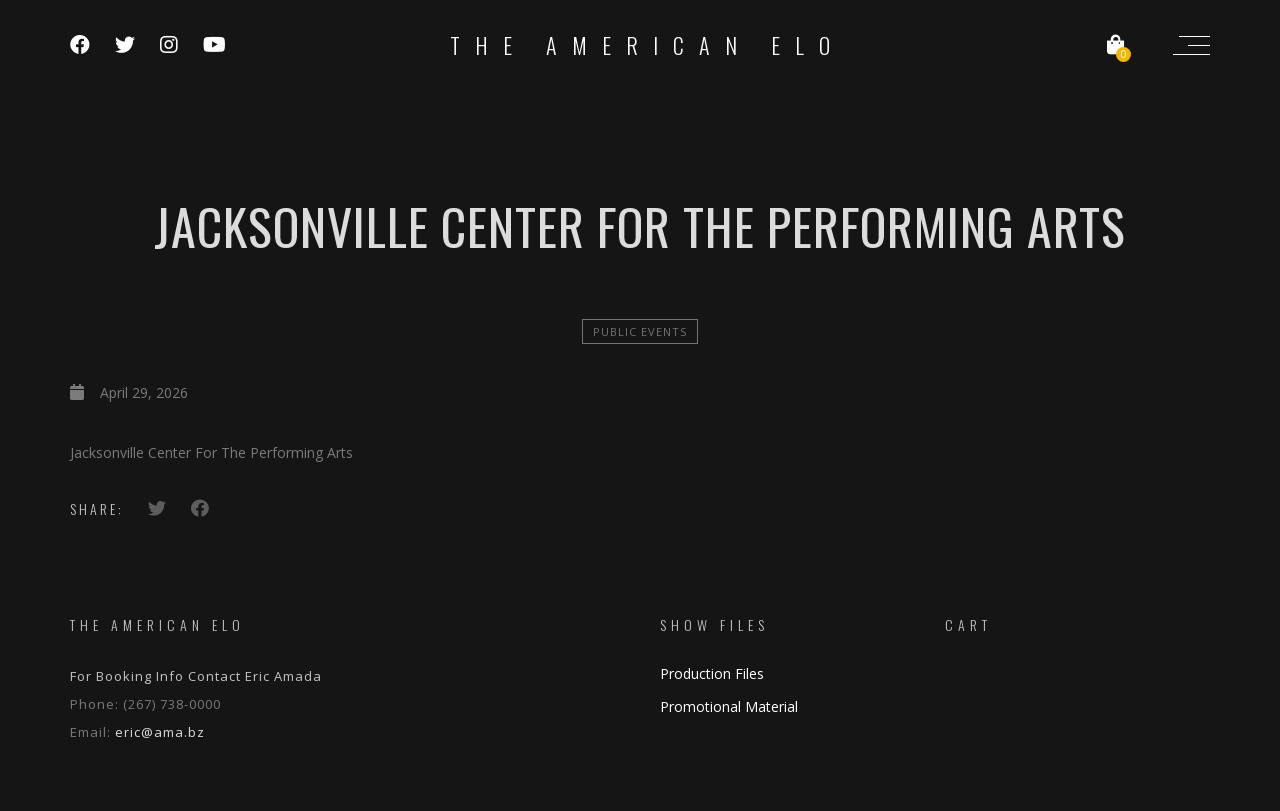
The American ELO (647, 45)
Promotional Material (729, 706)
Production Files (712, 673)
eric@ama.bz (160, 732)
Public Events (640, 331)
